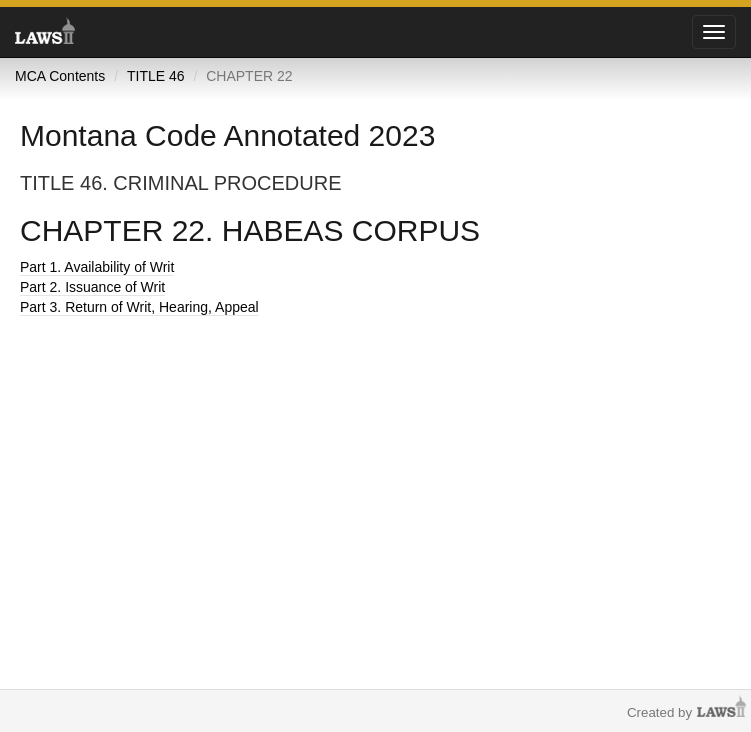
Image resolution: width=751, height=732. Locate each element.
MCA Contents (60, 76)
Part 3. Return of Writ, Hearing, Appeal (139, 307)
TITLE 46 (156, 76)
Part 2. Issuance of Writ (92, 287)
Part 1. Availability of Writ (97, 267)
